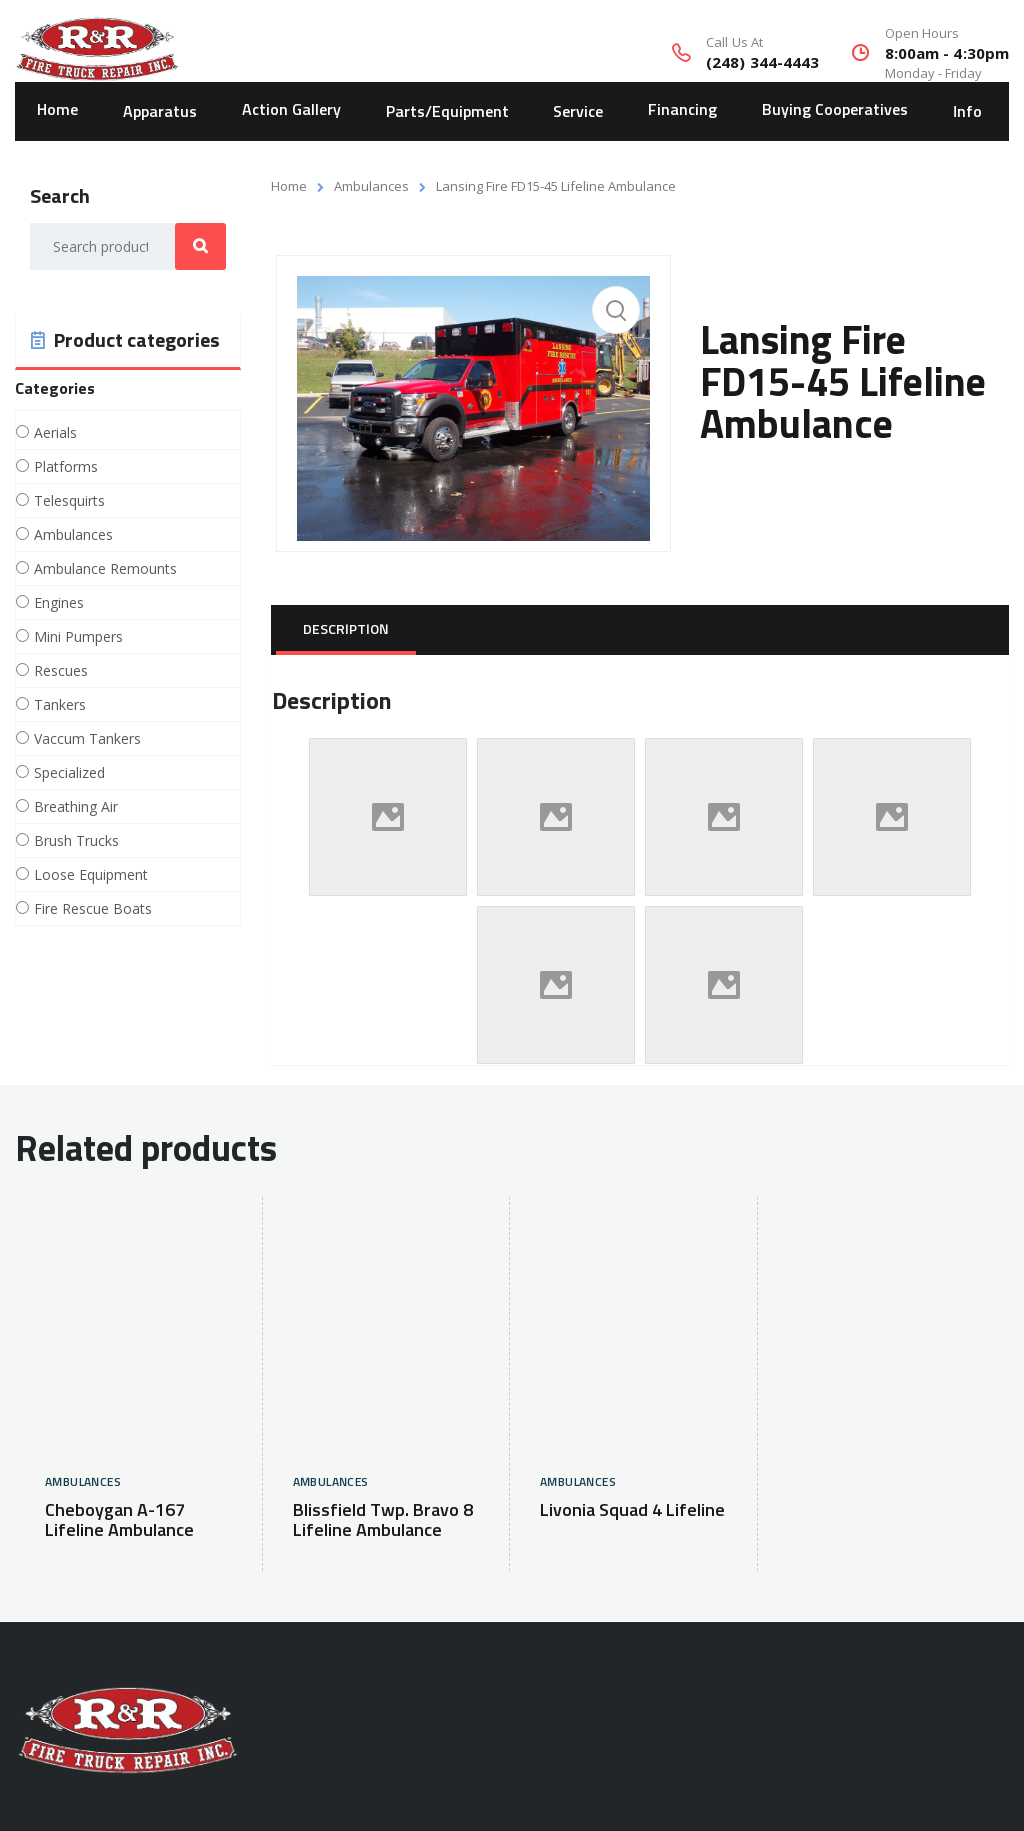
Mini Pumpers (78, 637)
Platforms (66, 467)
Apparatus (160, 110)
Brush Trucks (76, 841)
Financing (682, 110)
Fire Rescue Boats (93, 909)
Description (346, 630)
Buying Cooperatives (835, 110)
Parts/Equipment (447, 110)
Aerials (55, 433)
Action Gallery (291, 110)
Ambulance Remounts (105, 569)
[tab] (346, 630)
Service (578, 110)
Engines (59, 603)
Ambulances (371, 186)
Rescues (61, 671)
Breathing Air (76, 807)
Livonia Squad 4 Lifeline (632, 1511)
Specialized (69, 773)
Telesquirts (69, 501)
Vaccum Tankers (87, 739)
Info (967, 110)
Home (57, 110)
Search (200, 246)
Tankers (60, 705)
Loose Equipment (91, 875)
